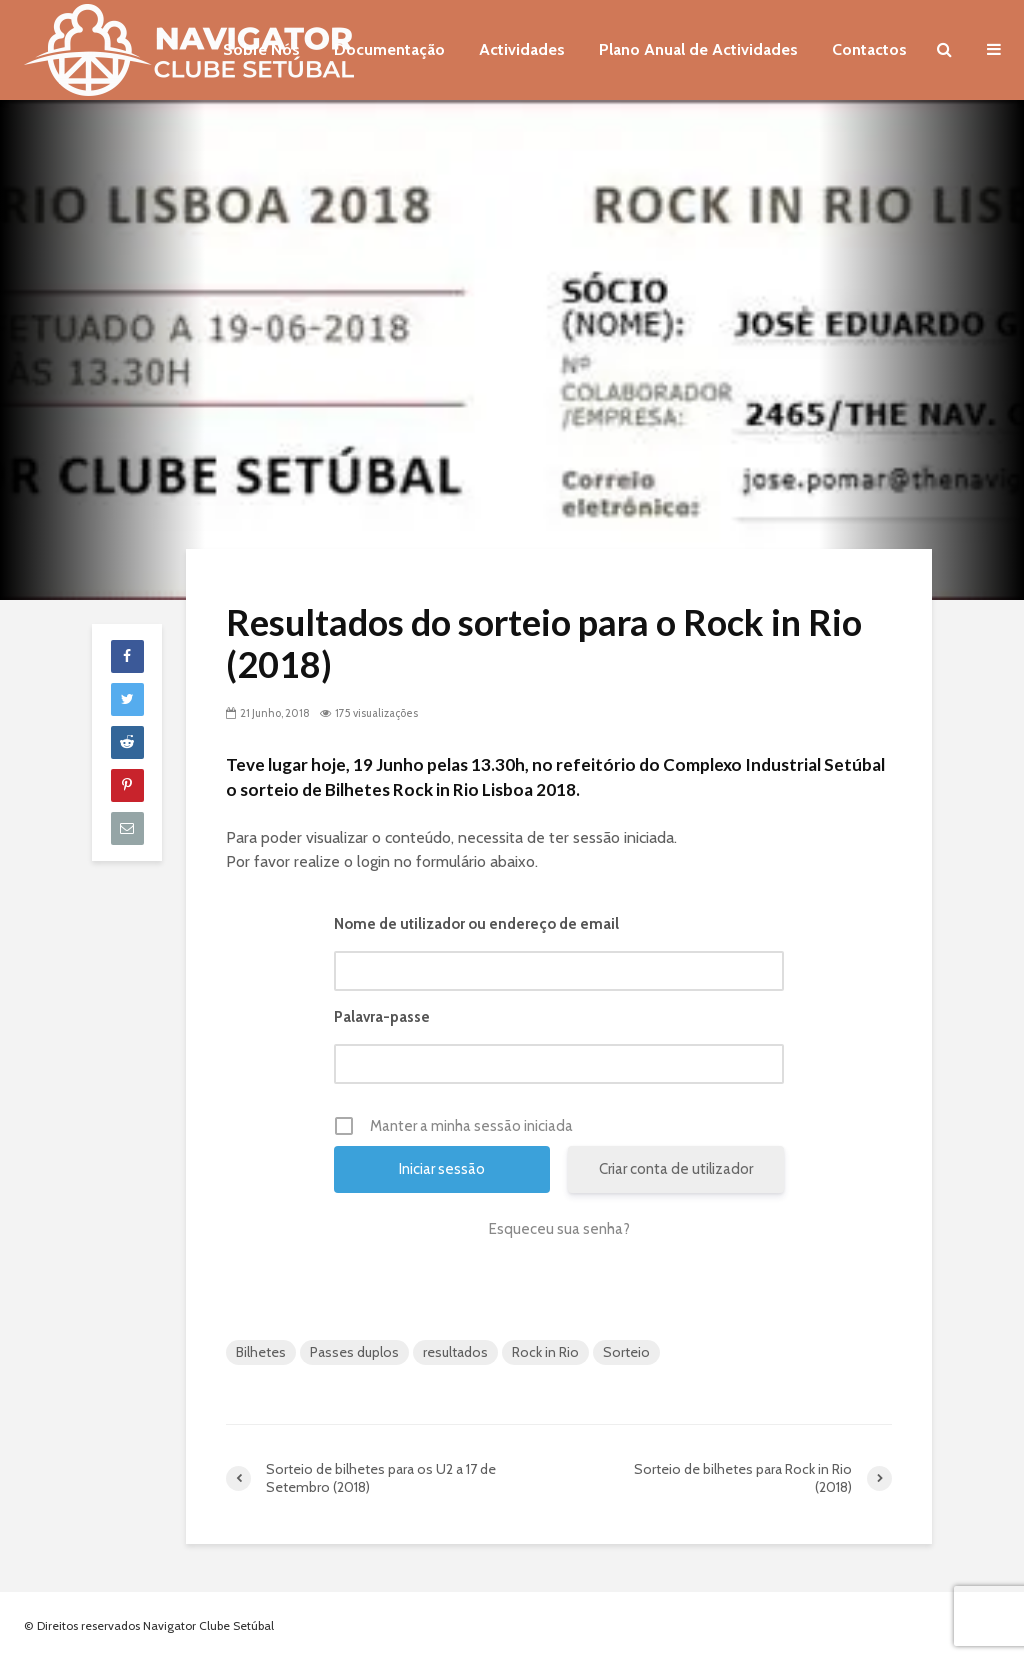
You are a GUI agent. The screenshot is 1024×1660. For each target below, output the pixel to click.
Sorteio (626, 1352)
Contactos (869, 49)
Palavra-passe (382, 1017)
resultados (455, 1352)
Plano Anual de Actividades (698, 49)
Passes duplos (354, 1352)
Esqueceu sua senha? (559, 1229)
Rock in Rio (545, 1352)
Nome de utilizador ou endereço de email (476, 924)
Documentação (389, 49)
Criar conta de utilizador (676, 1169)
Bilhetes (261, 1352)
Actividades (522, 49)
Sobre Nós (261, 49)
